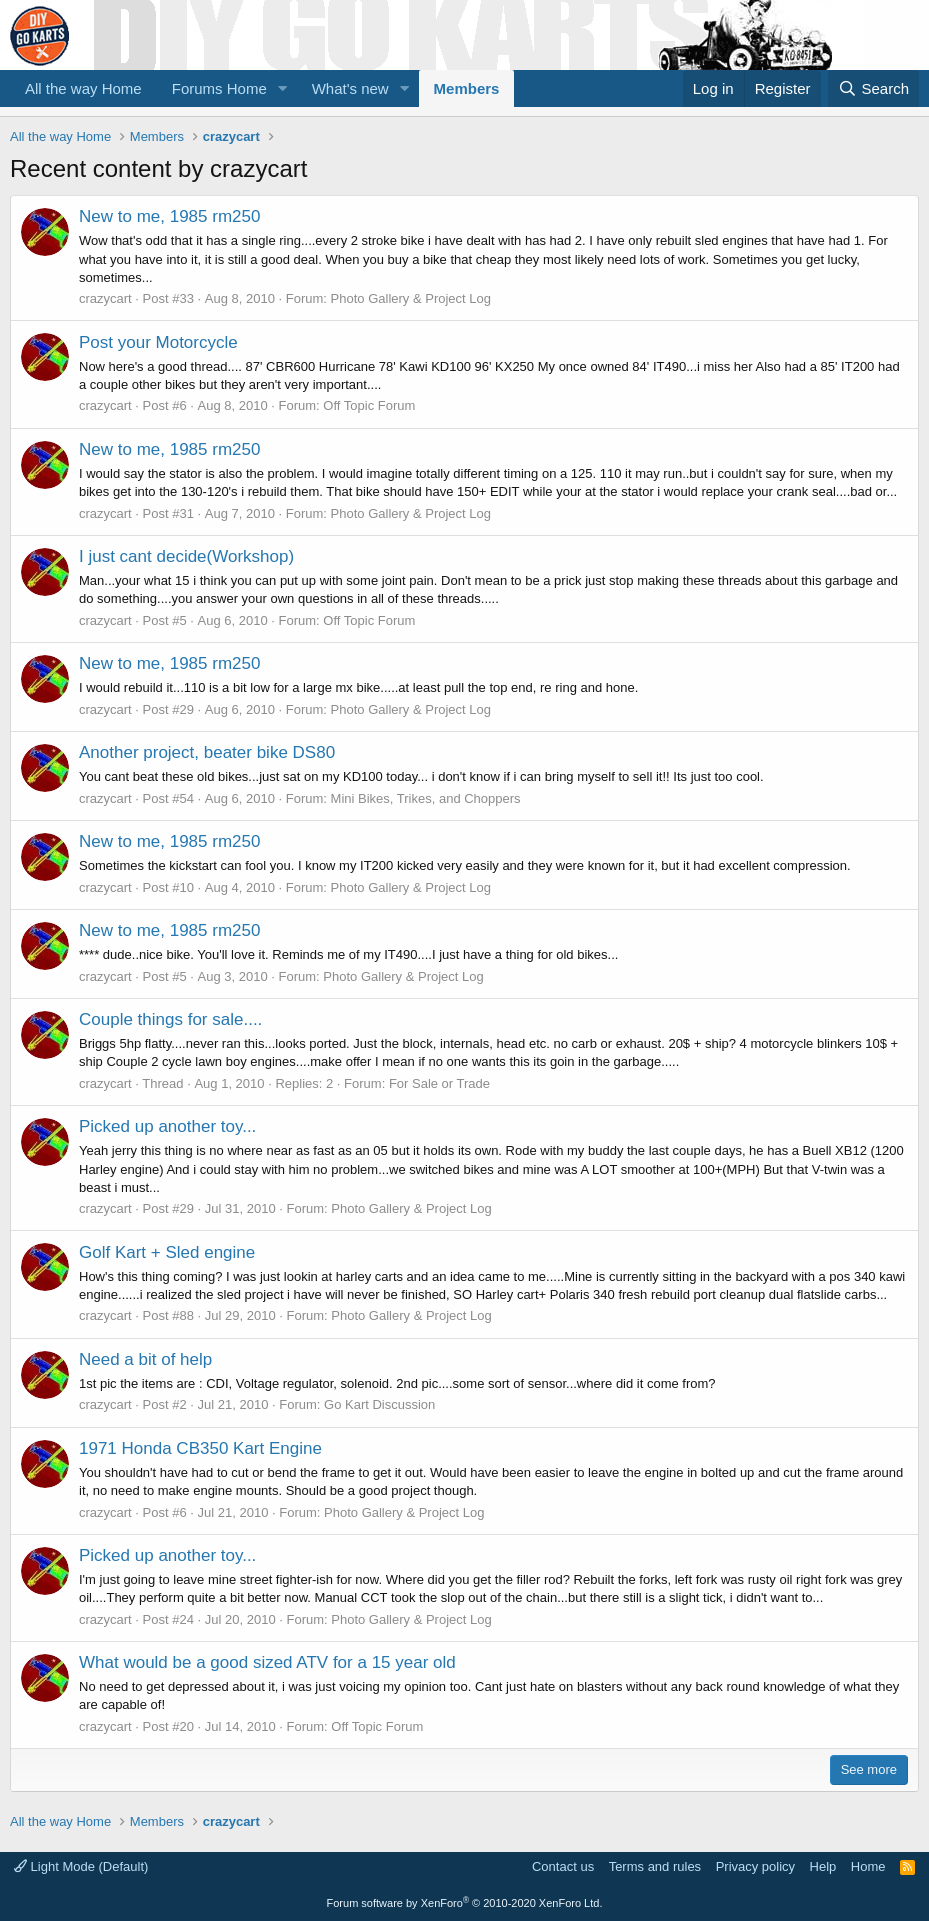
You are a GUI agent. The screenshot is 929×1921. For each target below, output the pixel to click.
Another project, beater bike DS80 (207, 752)
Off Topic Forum (369, 405)
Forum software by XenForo (465, 1903)
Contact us (563, 1866)
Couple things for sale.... (170, 1019)
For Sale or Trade (439, 1083)
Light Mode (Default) (81, 1866)
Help (823, 1866)
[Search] (873, 88)
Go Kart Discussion (379, 1404)
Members (467, 88)
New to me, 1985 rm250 (169, 216)
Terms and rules (655, 1866)
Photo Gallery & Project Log (411, 298)
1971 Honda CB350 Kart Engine (200, 1448)
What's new (350, 88)
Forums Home (219, 88)
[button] (283, 88)
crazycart (105, 298)
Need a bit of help (145, 1359)
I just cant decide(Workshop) (186, 556)
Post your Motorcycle (158, 342)
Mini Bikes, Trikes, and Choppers (426, 798)
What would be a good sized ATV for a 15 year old (267, 1662)
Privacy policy (755, 1866)
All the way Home (83, 88)
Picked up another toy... (167, 1126)
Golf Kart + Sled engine (167, 1252)
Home (868, 1866)
